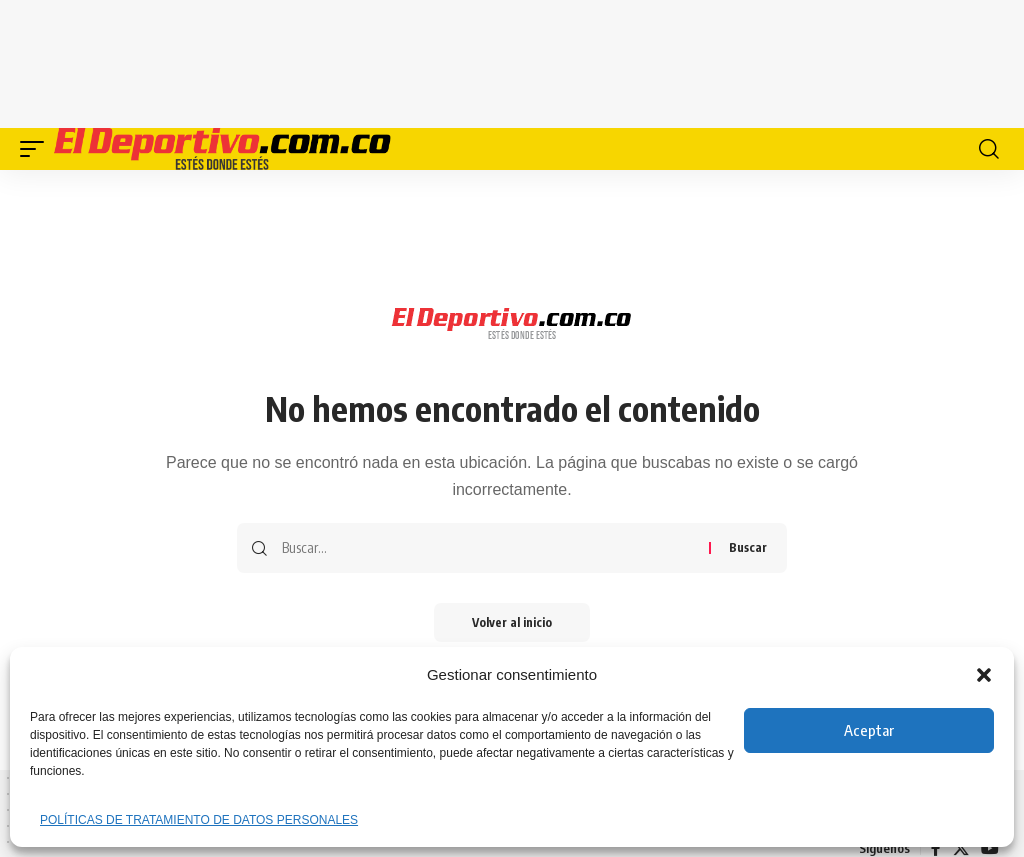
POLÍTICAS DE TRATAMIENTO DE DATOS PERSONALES (199, 820)
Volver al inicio (512, 622)
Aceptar (869, 730)
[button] (984, 675)
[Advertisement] (512, 60)
